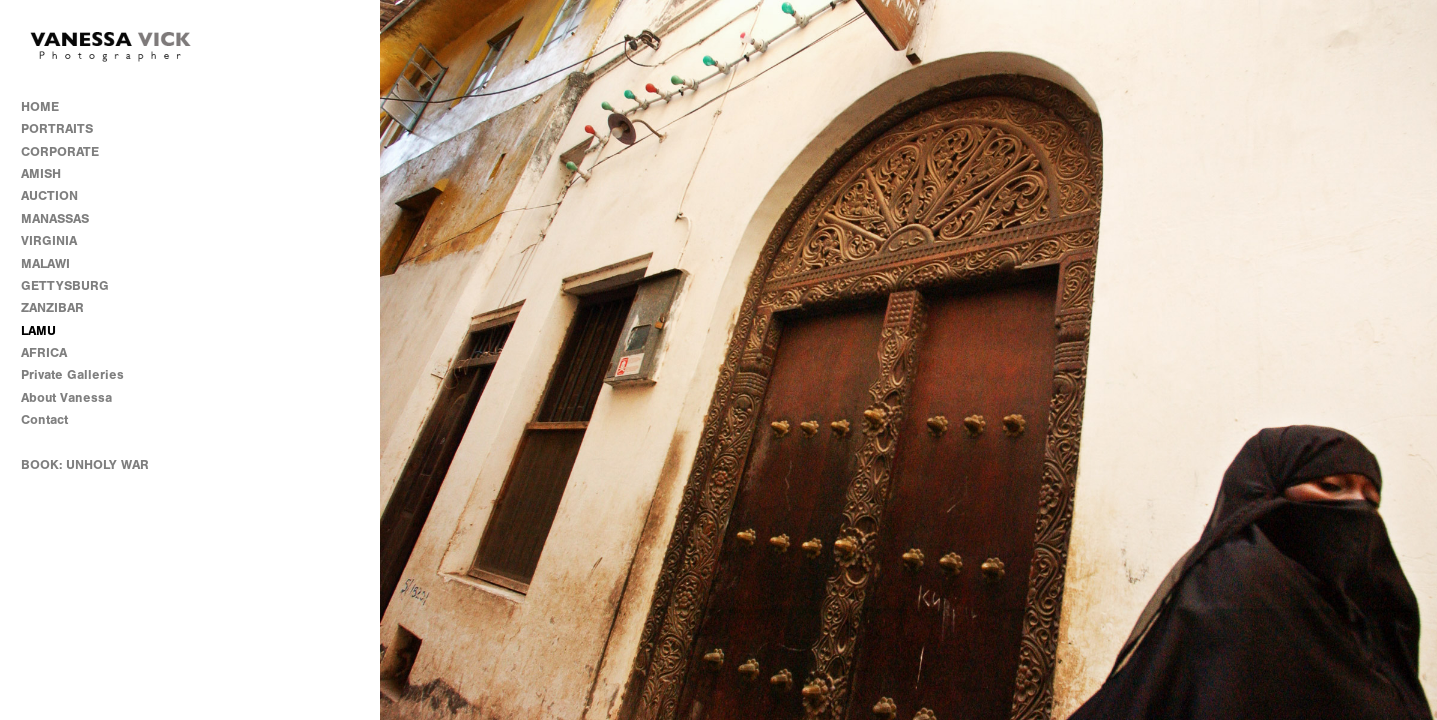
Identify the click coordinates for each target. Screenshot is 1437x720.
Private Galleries (72, 374)
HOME (40, 106)
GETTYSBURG (65, 285)
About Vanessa (66, 397)
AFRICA (44, 352)
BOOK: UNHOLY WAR (85, 464)
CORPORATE (60, 151)
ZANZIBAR (52, 307)
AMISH (41, 173)
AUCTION (49, 195)
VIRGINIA (49, 240)
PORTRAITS (57, 128)
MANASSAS (55, 218)
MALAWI (45, 263)
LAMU (38, 330)
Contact (44, 419)
